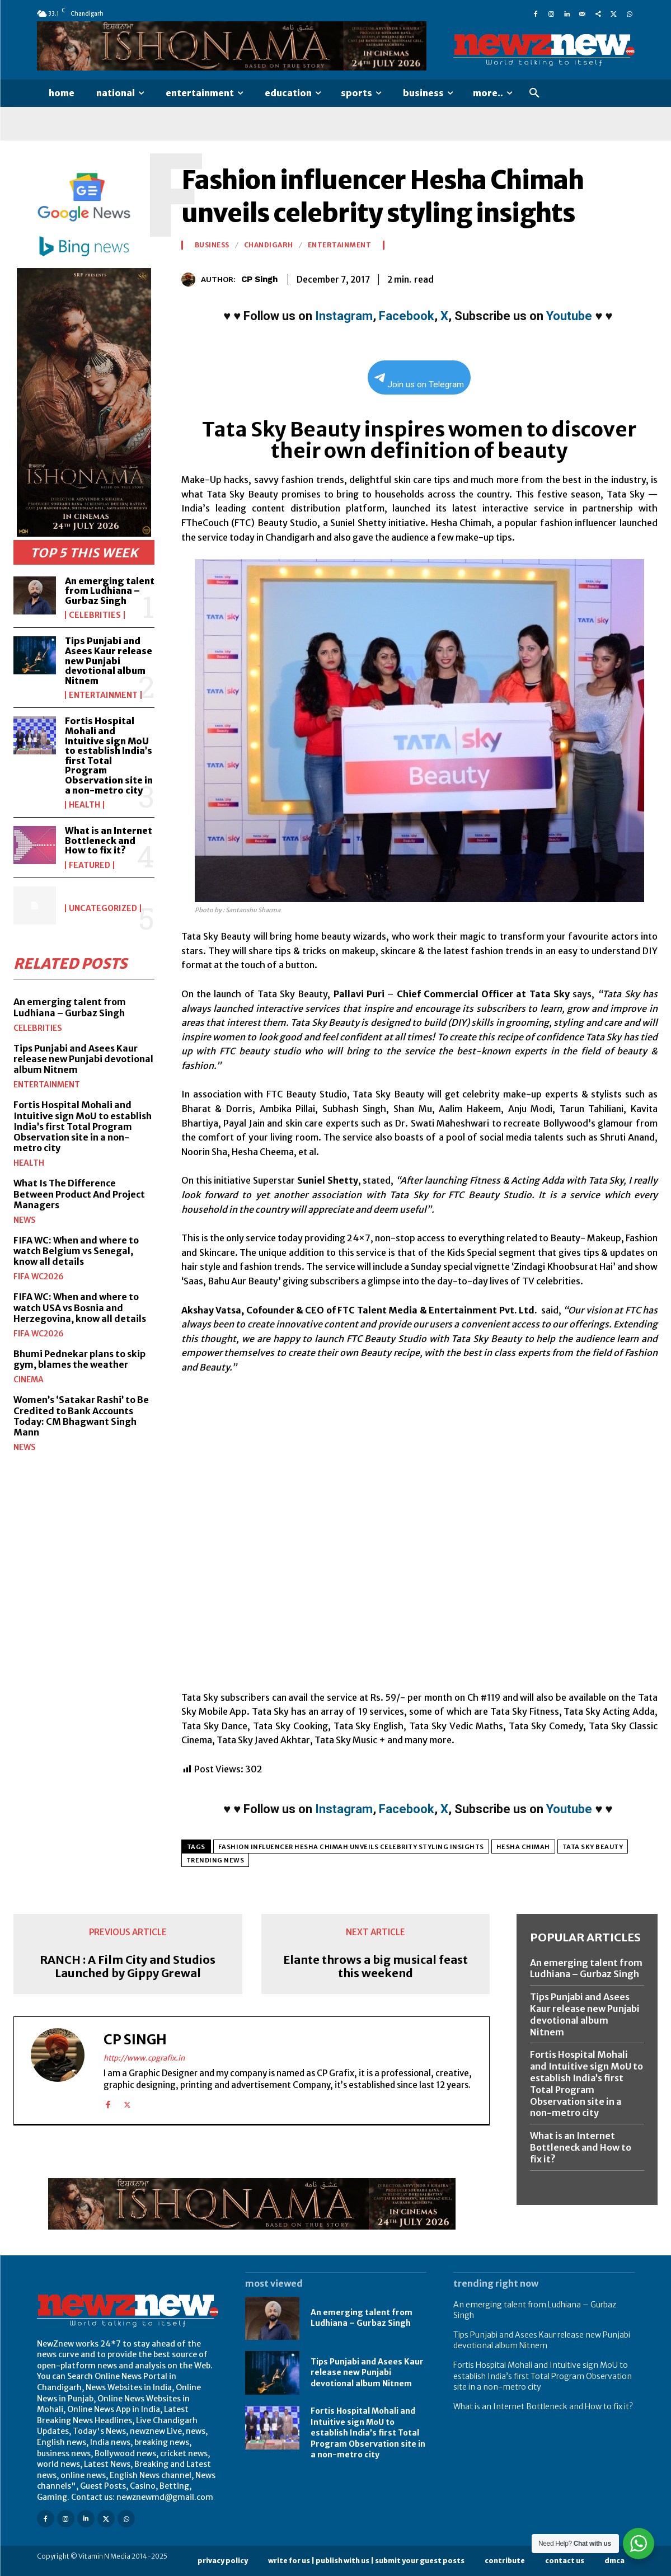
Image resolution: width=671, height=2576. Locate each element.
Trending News (215, 1860)
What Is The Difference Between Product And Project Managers (79, 1193)
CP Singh (259, 279)
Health (84, 805)
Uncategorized (103, 908)
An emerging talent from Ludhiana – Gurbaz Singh (109, 590)
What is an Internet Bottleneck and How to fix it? (108, 840)
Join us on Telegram (419, 381)
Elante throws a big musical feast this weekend (375, 1966)
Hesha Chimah (523, 1847)
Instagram (344, 316)
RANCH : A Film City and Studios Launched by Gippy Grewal (127, 1966)
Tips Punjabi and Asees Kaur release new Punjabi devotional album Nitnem (108, 660)
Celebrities (95, 615)
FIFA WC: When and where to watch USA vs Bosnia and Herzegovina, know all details (79, 1307)
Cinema (28, 1379)
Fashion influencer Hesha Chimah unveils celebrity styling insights (351, 1847)
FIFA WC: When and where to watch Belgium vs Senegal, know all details (76, 1250)
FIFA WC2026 (38, 1276)
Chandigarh (268, 245)
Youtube (569, 316)
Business (212, 245)
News (24, 1219)
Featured (89, 865)
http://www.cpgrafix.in (144, 2058)
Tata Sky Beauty (592, 1847)
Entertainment (103, 695)
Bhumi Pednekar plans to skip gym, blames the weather (79, 1359)
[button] (534, 93)
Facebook (406, 316)
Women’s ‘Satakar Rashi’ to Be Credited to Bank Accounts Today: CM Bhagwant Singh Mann (81, 1416)
